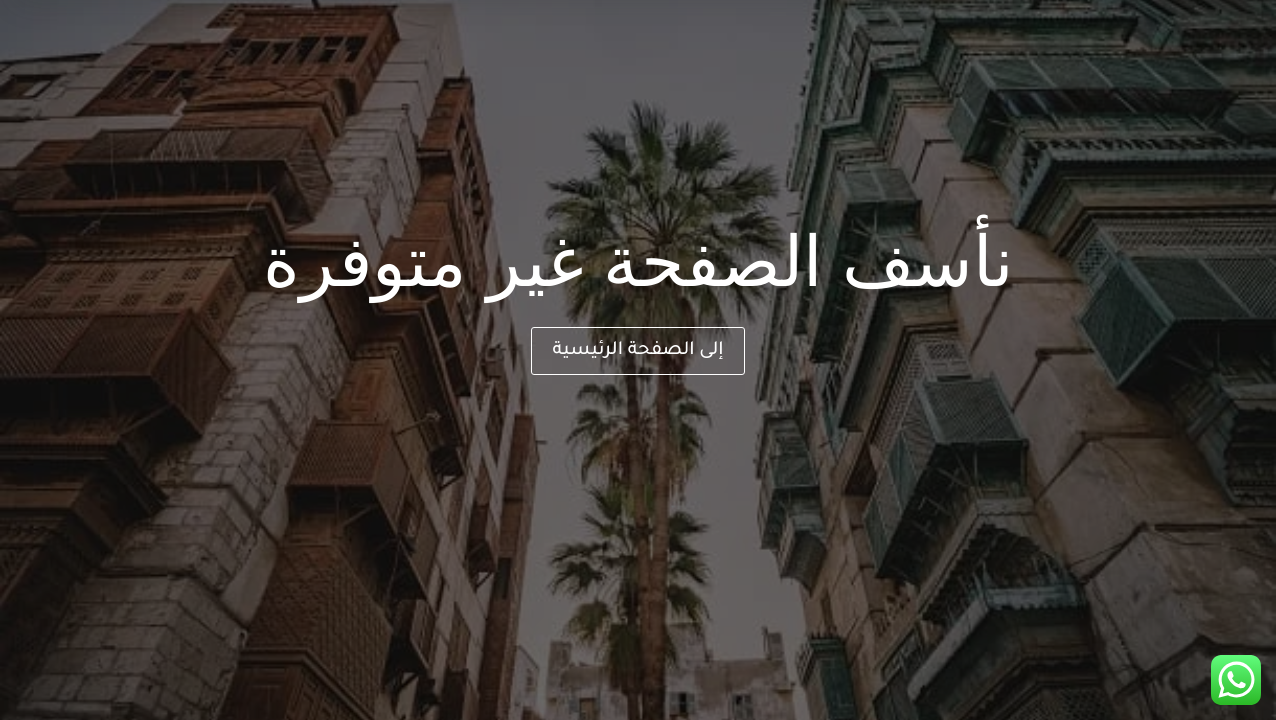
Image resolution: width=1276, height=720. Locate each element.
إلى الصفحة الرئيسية (637, 351)
